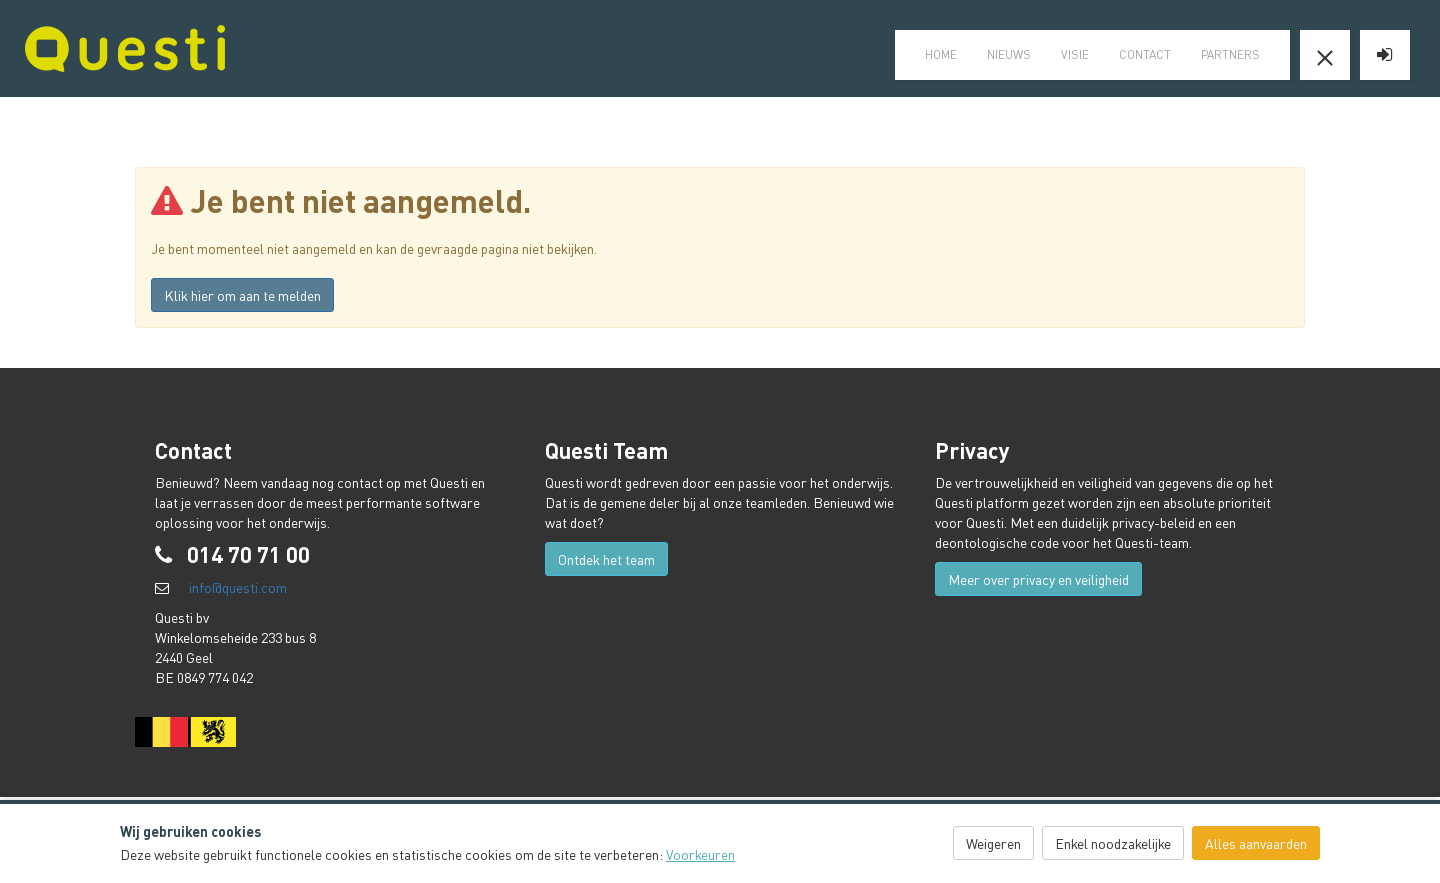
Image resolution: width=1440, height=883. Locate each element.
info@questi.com (238, 587)
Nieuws (1009, 54)
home (941, 54)
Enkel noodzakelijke (1113, 843)
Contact (1145, 54)
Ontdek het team (606, 559)
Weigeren (993, 843)
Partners (1230, 54)
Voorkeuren (700, 854)
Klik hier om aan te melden (242, 295)
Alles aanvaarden (1256, 843)
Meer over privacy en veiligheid (1038, 579)
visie (1075, 54)
